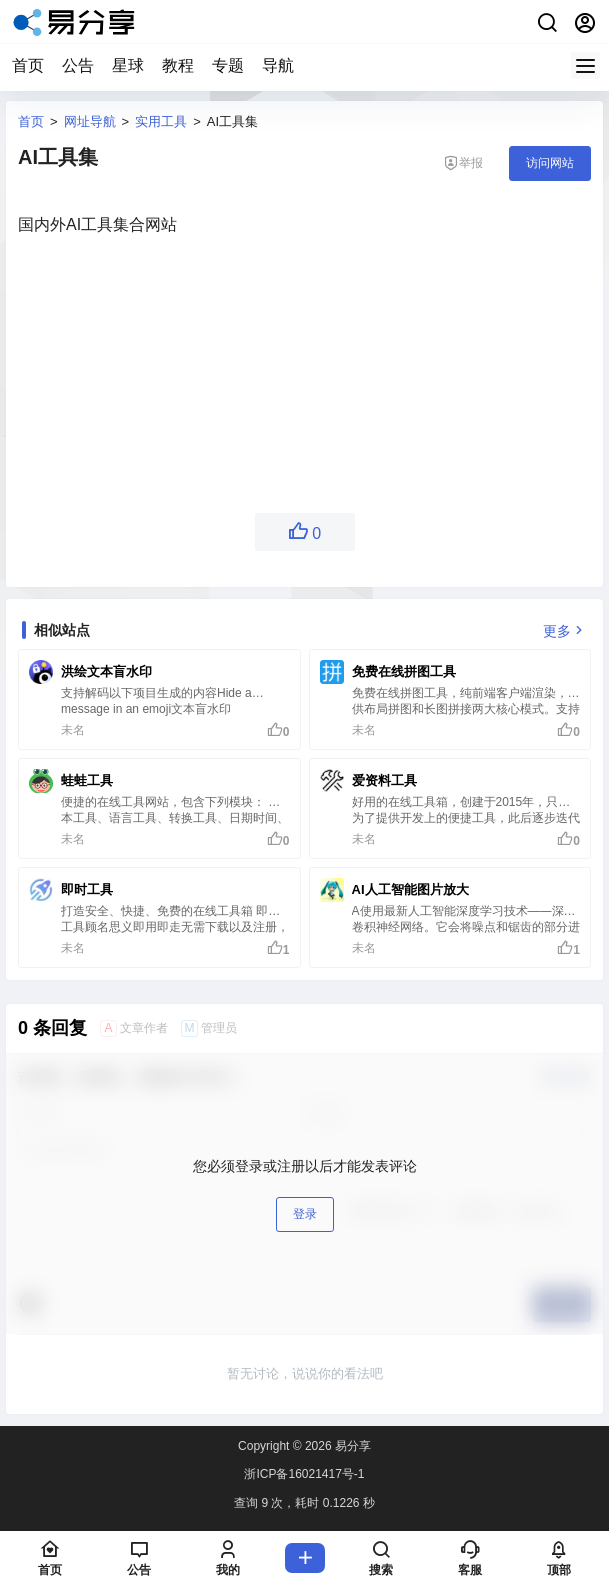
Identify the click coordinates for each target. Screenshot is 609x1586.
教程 (178, 65)
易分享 (351, 1446)
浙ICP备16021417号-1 (304, 1474)
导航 (278, 65)
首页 (28, 65)
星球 (128, 65)
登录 (305, 1214)
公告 (78, 65)
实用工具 (161, 121)
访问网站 (550, 163)
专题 (228, 65)
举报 (463, 163)
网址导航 (90, 121)
